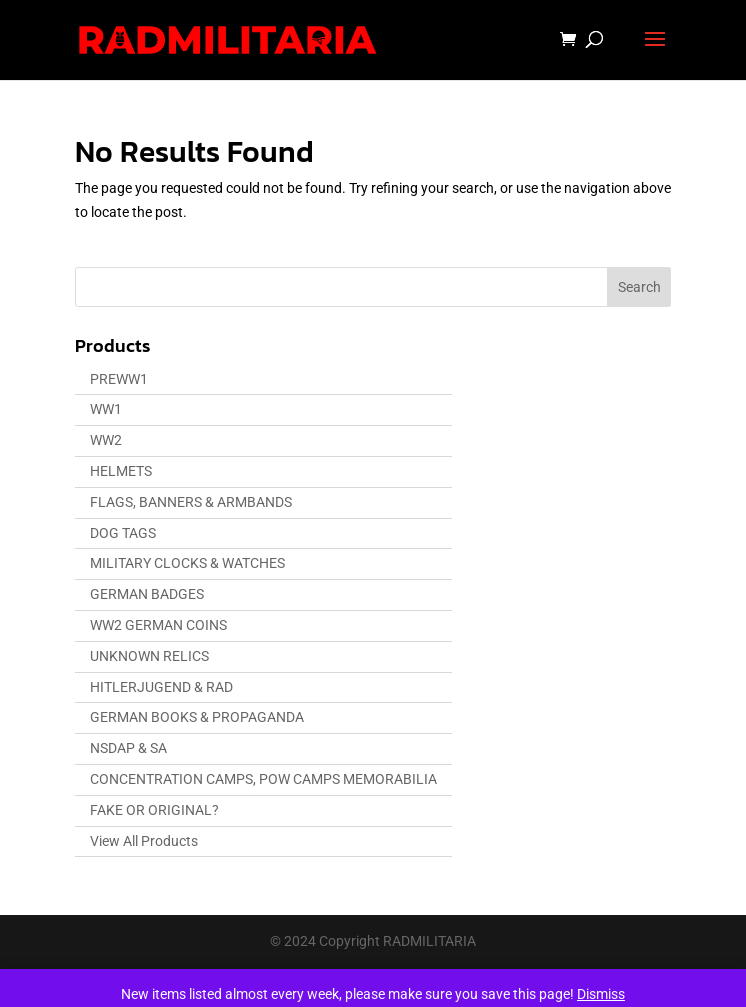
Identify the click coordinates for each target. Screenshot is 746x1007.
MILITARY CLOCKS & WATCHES (187, 563)
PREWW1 (119, 379)
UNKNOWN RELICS (149, 656)
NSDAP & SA (128, 748)
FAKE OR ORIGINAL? (154, 810)
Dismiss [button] (601, 994)
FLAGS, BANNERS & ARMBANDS (191, 502)
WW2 (106, 440)
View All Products (144, 841)
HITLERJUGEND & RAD (161, 687)
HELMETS (121, 471)
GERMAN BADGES (147, 594)
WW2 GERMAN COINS (158, 625)
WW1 (106, 409)
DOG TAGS (123, 533)
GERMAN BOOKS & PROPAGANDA (197, 717)
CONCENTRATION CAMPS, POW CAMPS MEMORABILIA (263, 779)
